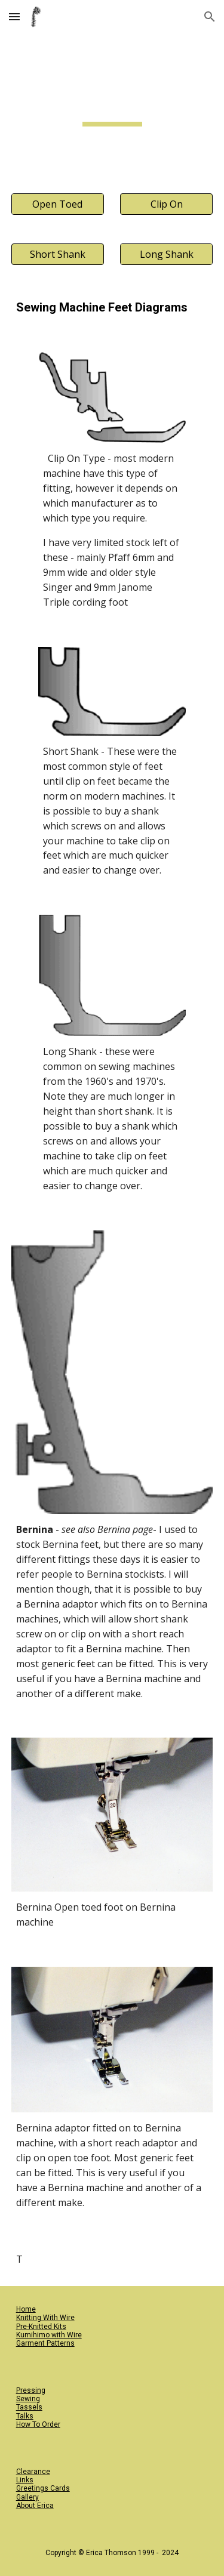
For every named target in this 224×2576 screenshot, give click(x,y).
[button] (14, 16)
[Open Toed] (57, 204)
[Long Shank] (166, 254)
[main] (112, 106)
